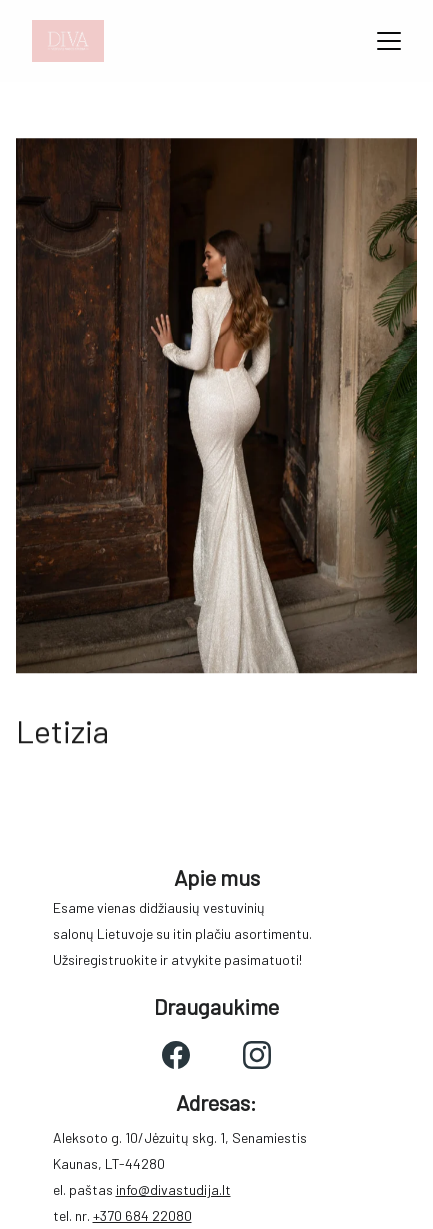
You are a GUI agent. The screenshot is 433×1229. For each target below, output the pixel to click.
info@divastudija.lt (173, 1189)
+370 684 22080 (142, 1215)
